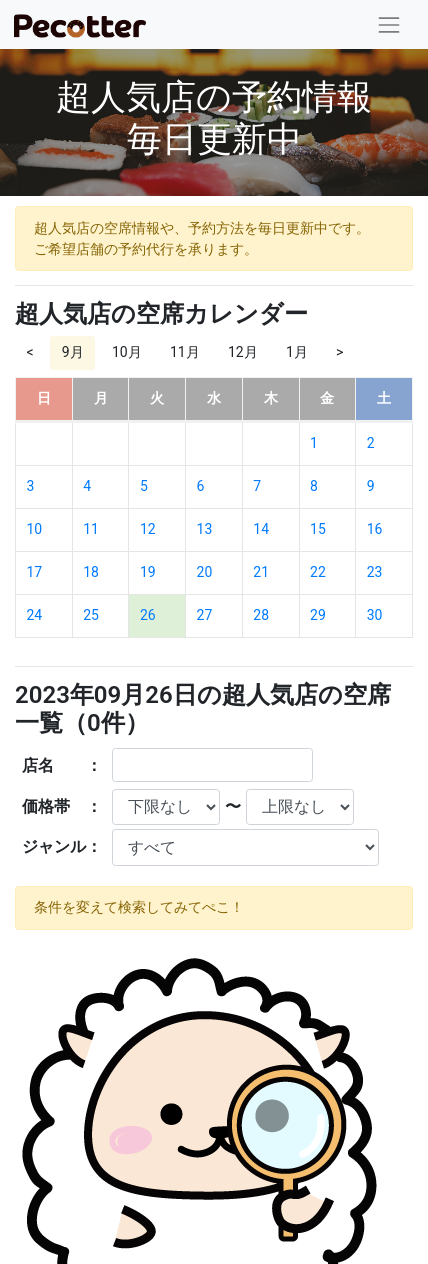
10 (35, 529)
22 (318, 572)
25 (91, 615)
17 (35, 572)
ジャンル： (62, 846)
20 (205, 572)
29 (318, 615)
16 (375, 529)
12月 (243, 352)
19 (148, 572)
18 (91, 572)
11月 (185, 352)
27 (205, 615)
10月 (127, 352)
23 (375, 572)
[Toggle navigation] (389, 24)
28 (261, 615)
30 (375, 615)
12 (148, 529)
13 (205, 529)
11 (91, 529)
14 (261, 529)
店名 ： (62, 765)
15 (318, 529)
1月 (297, 352)
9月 (73, 352)
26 (148, 615)
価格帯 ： (62, 806)
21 (261, 572)
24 (35, 615)
